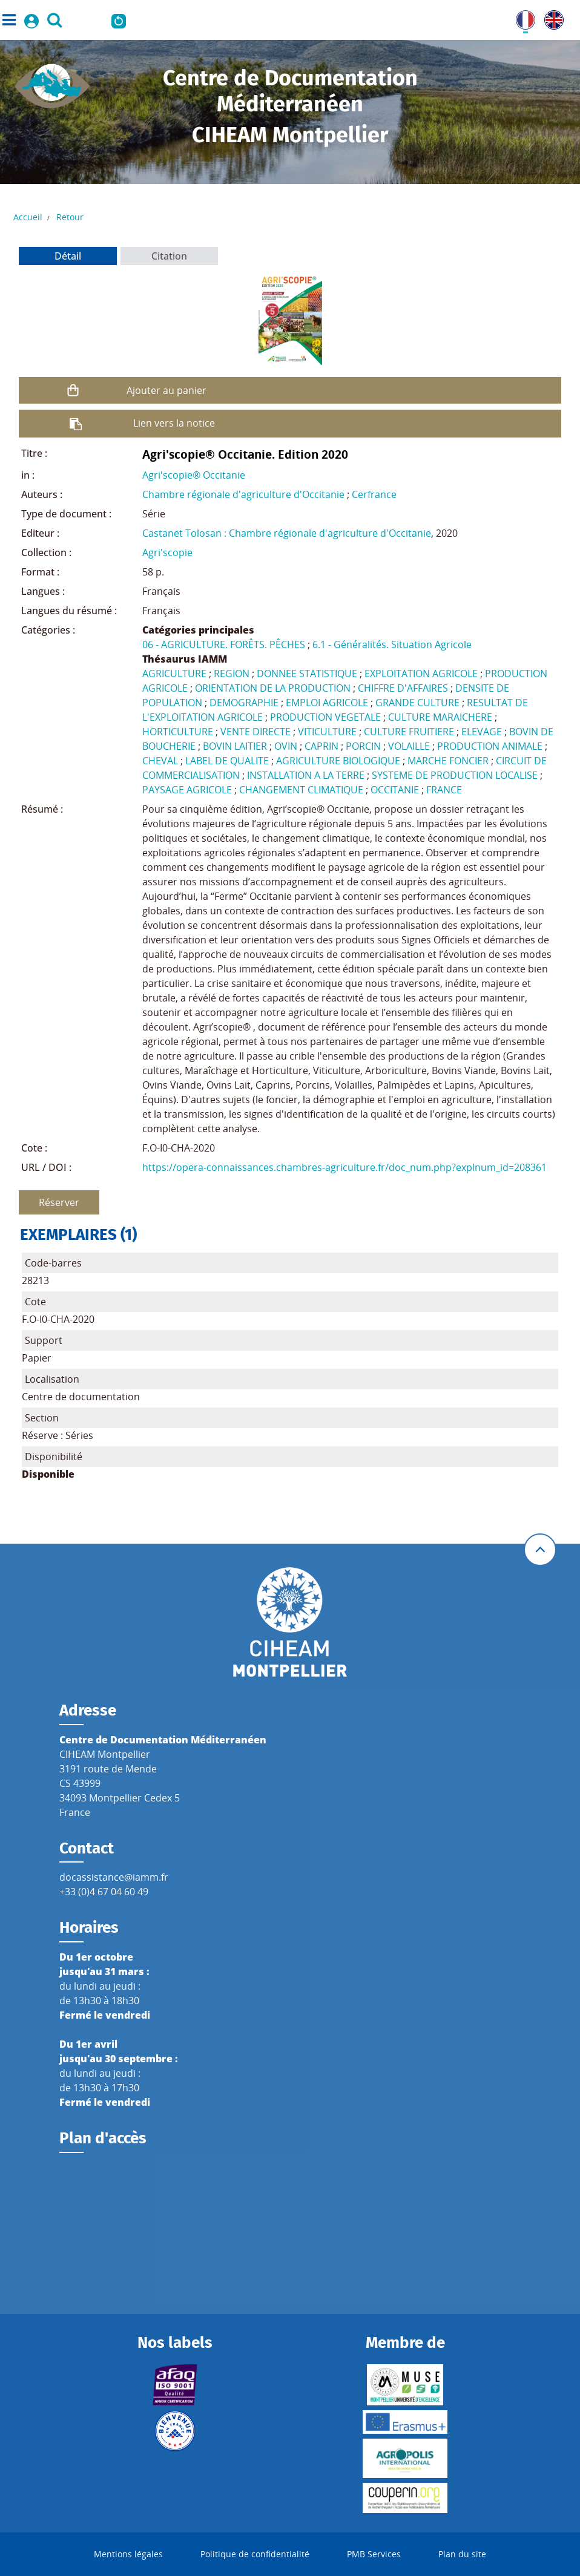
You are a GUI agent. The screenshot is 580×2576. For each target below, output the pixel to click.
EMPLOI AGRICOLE (327, 702)
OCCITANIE (395, 789)
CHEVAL (160, 760)
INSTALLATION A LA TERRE (305, 775)
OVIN (285, 746)
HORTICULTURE (177, 731)
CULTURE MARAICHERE (440, 717)
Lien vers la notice (174, 423)
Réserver (59, 1202)
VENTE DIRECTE (255, 731)
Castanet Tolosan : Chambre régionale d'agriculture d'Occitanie (286, 533)
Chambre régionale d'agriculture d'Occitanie (243, 494)
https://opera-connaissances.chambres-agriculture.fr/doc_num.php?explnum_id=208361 (344, 1167)
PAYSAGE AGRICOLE (187, 789)
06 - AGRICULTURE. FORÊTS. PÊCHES (223, 644)
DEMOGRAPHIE (243, 702)
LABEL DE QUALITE (227, 760)
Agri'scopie (167, 552)
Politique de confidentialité (254, 2554)
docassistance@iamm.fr (113, 1877)
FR (521, 17)
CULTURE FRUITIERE (409, 731)
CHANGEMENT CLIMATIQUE (301, 789)
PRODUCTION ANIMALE (489, 746)
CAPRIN (321, 746)
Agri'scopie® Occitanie (193, 475)
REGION (231, 673)
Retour (70, 217)
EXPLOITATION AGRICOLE (421, 673)
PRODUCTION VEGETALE (325, 717)
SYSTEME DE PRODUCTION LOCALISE (455, 775)
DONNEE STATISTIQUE (307, 673)
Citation (169, 256)
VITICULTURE (327, 731)
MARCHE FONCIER (448, 760)
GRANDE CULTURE (417, 702)
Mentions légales (128, 2554)
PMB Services (374, 2554)
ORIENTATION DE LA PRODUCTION (273, 688)
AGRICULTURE (174, 673)
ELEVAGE (481, 731)
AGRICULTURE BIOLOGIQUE (338, 760)
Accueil (27, 217)
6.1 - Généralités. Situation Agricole (392, 644)
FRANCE (444, 789)
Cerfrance (374, 494)
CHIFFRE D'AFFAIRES (403, 688)
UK (551, 17)
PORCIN (363, 746)
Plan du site (462, 2554)
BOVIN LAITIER (235, 746)
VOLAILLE (409, 746)
